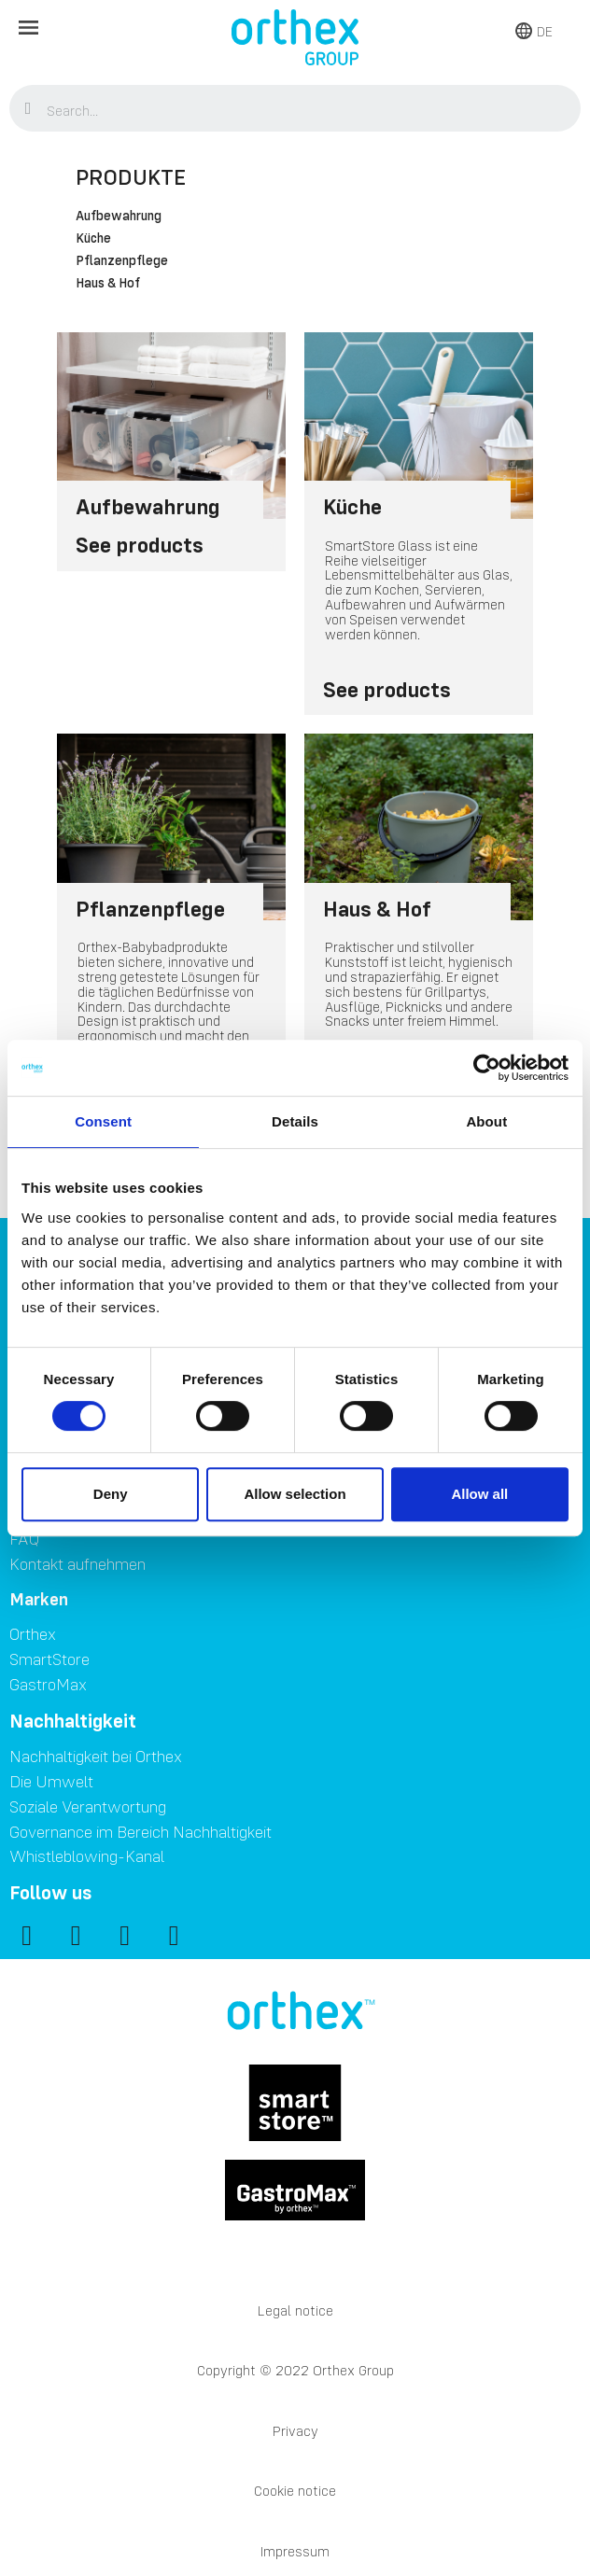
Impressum (295, 2551)
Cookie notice (295, 2490)
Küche (93, 238)
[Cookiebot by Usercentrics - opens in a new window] (487, 1068)
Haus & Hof (108, 283)
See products (140, 544)
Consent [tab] (103, 1121)
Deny (110, 1494)
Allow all (479, 1494)
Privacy (295, 2431)
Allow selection (294, 1494)
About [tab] (486, 1121)
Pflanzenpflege (122, 261)
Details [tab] (295, 1121)
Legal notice (295, 2310)
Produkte (131, 176)
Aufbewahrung (119, 216)
